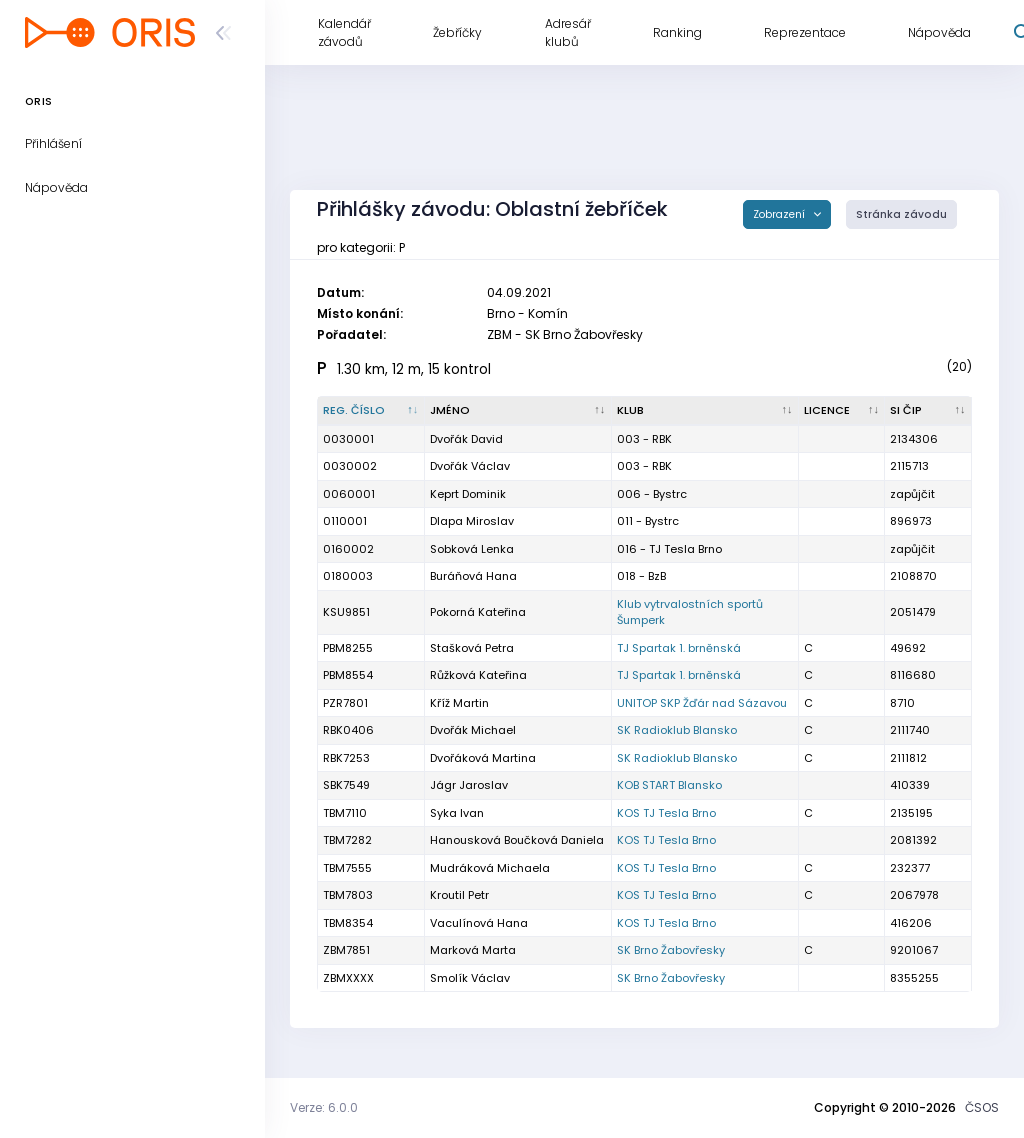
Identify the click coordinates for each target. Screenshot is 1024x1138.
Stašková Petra (472, 648)
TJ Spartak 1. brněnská (679, 648)
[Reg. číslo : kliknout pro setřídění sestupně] (371, 411)
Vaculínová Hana (479, 923)
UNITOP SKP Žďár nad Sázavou (702, 703)
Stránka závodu (901, 214)
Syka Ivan (457, 813)
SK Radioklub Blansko (677, 730)
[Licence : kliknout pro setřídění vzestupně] (842, 411)
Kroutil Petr (459, 895)
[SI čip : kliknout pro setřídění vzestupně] (928, 411)
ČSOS (982, 1107)
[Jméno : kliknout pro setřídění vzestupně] (518, 411)
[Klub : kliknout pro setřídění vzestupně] (705, 411)
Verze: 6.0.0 (324, 1107)
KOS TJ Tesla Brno (666, 813)
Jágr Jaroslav (469, 785)
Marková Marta (473, 950)
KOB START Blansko (669, 785)
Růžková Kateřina (478, 675)
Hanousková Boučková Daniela (517, 840)
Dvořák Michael (473, 730)
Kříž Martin (459, 703)
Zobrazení (780, 214)
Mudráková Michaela (490, 868)
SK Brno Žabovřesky (671, 950)
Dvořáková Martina (483, 758)
